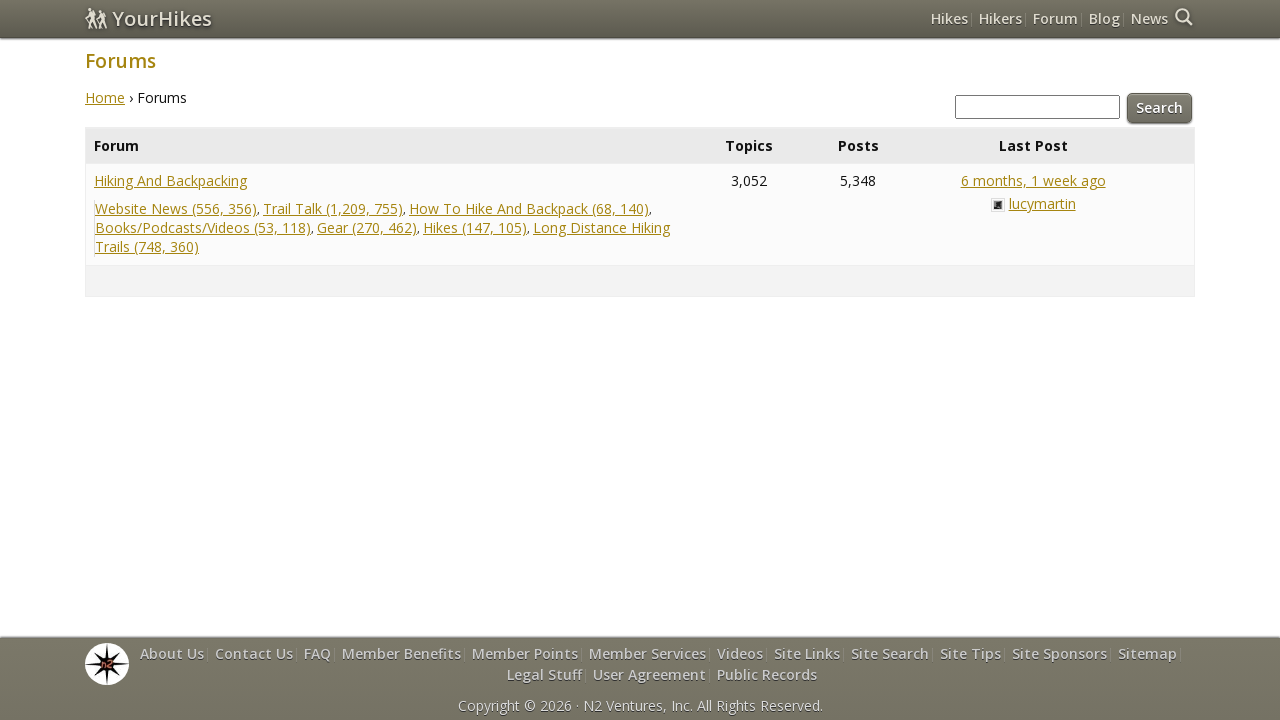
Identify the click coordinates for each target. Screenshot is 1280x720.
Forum (1055, 18)
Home (105, 97)
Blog (1104, 18)
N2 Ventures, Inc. (638, 705)
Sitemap (1147, 653)
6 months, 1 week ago (1033, 180)
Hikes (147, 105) (475, 227)
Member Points (525, 653)
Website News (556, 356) (176, 208)
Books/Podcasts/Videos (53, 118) (203, 227)
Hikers (1000, 18)
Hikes (949, 18)
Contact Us (254, 653)
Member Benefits (401, 653)
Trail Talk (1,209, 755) (333, 208)
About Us (172, 653)
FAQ (317, 653)
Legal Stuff (544, 674)
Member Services (647, 653)
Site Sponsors (1059, 653)
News (1149, 18)
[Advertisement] (640, 382)
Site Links (807, 653)
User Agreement (649, 674)
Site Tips (970, 653)
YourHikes (148, 18)
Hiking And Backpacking (170, 180)
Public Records (767, 674)
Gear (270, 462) (367, 227)
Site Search (890, 653)
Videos (740, 653)
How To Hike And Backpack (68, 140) (529, 208)
